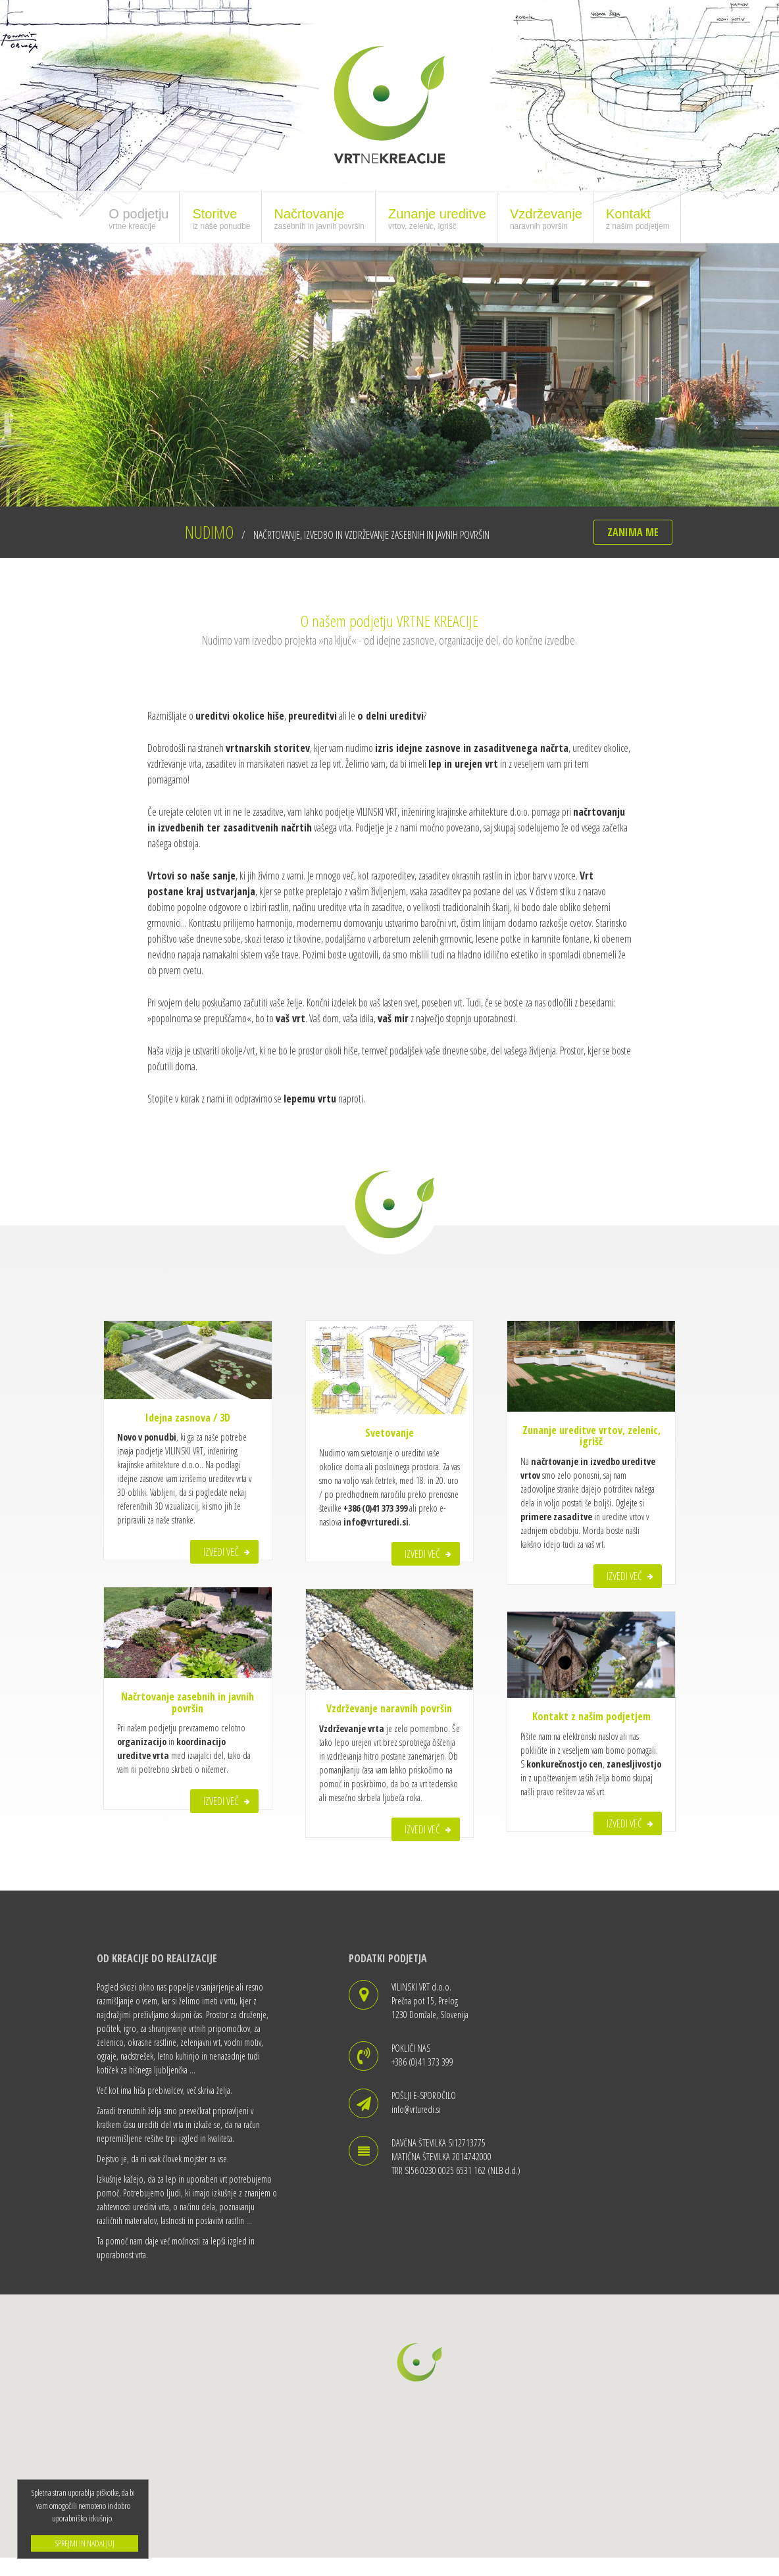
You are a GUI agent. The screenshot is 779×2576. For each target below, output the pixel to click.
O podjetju (138, 218)
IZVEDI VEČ (221, 1552)
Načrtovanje (319, 218)
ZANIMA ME (633, 532)
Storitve (221, 218)
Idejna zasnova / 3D (187, 1417)
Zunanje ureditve (437, 218)
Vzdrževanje (546, 218)
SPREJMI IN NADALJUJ (84, 2543)
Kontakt (638, 218)
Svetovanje (389, 1432)
